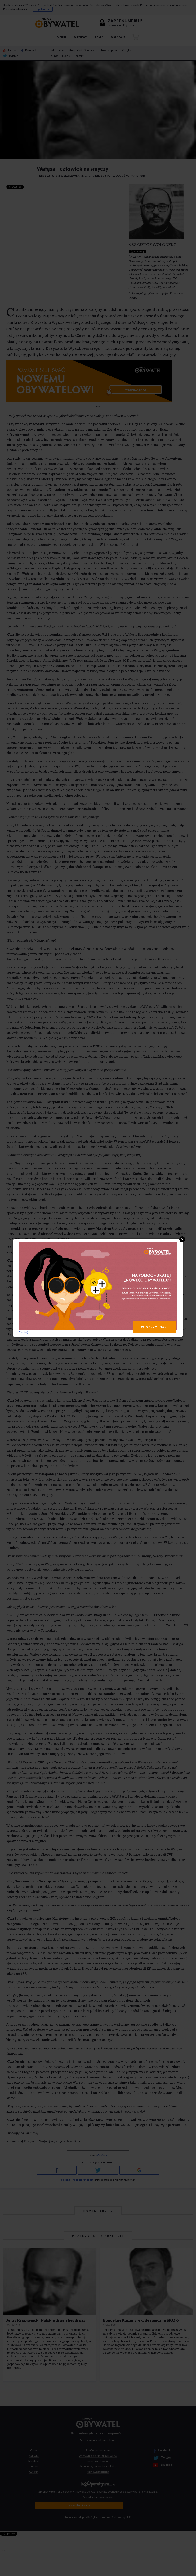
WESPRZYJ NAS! (154, 1327)
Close (182, 1239)
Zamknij (23, 1332)
